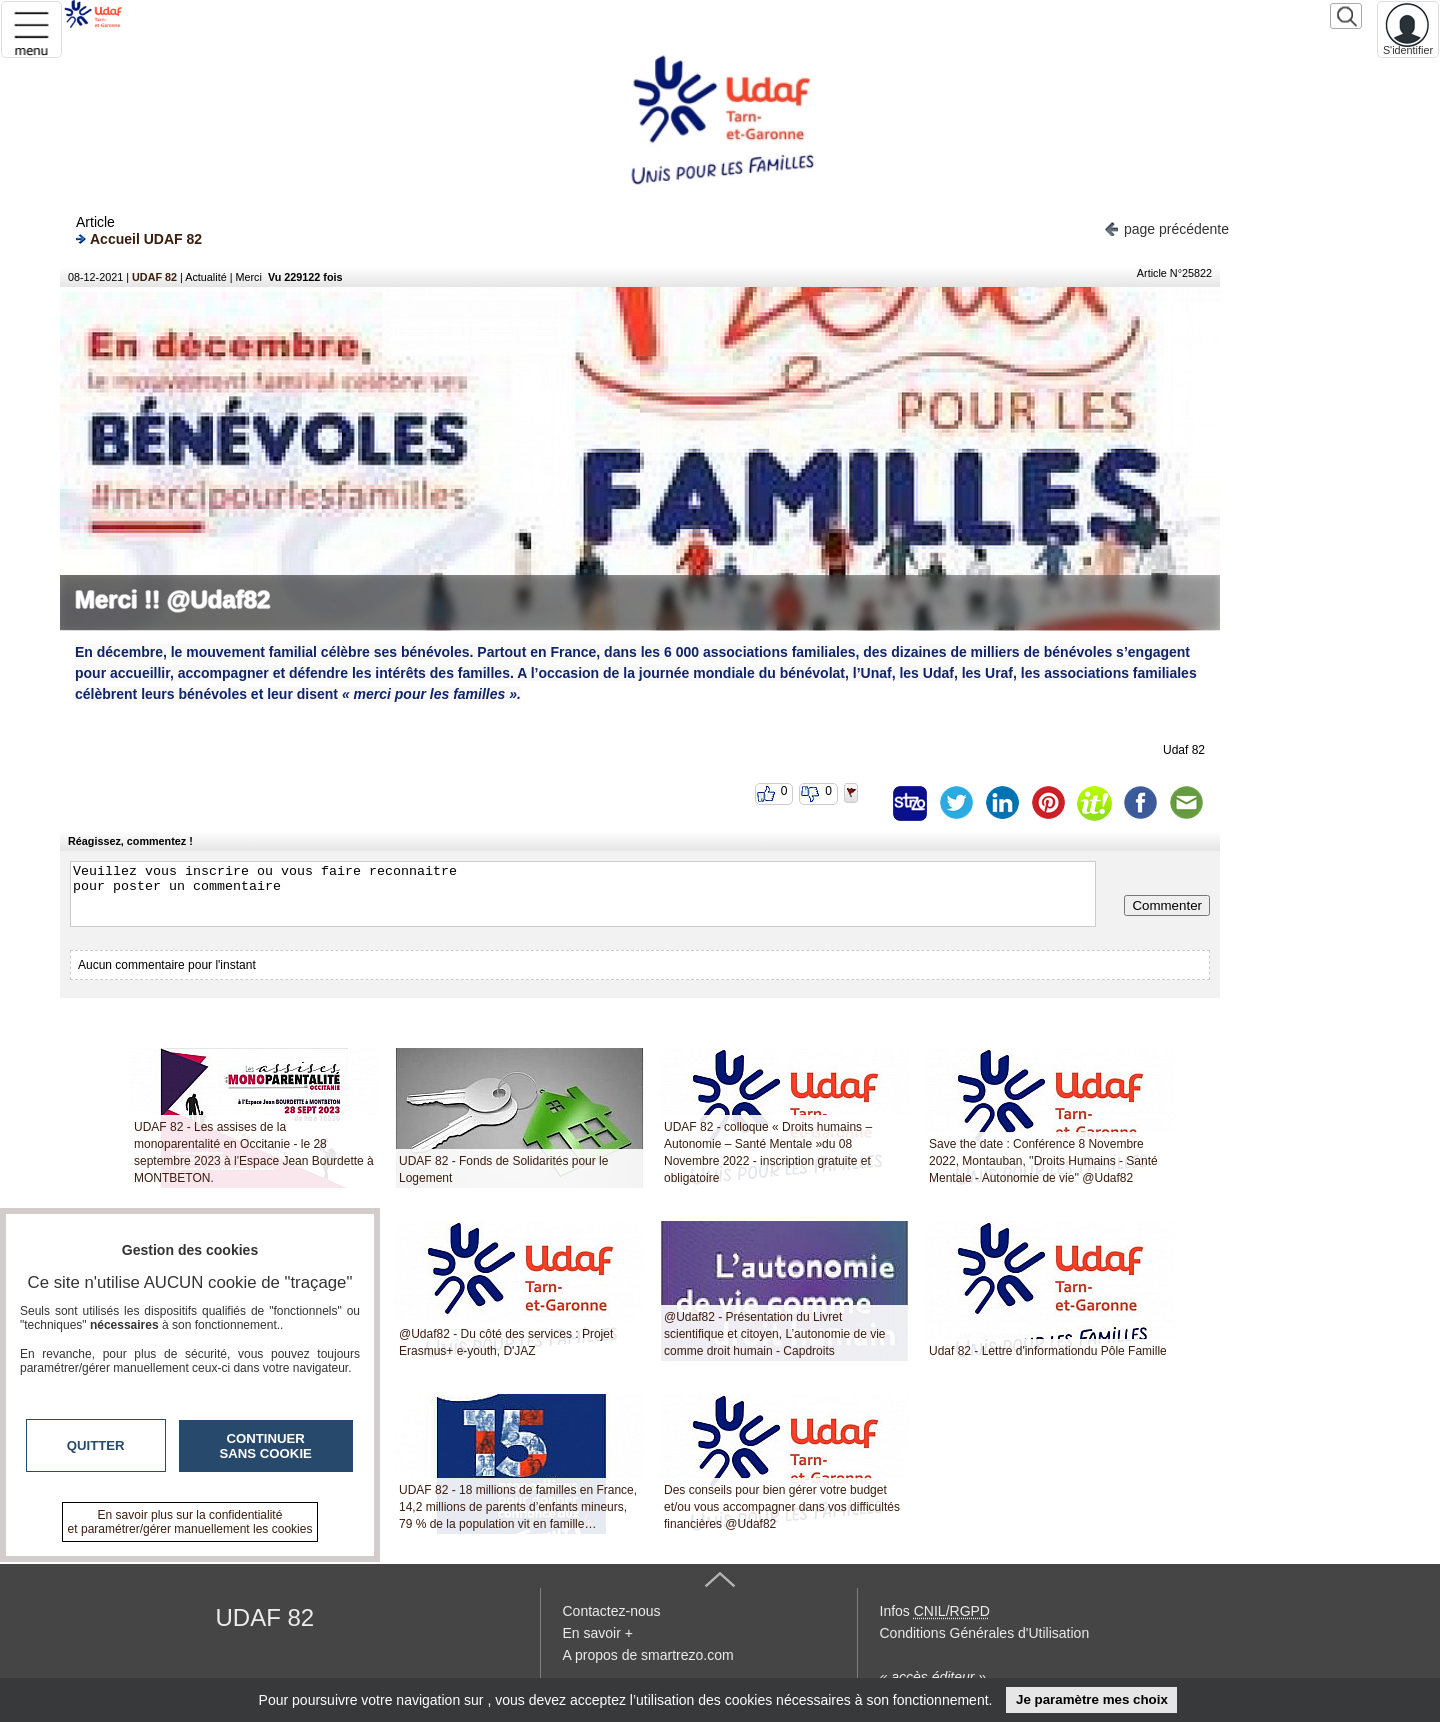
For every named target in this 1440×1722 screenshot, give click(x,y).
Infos (935, 1611)
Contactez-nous (612, 1611)
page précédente (1166, 227)
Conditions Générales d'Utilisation (985, 1633)
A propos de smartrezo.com (648, 1655)
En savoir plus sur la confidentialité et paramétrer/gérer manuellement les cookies (190, 1522)
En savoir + (598, 1633)
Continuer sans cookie (266, 1446)
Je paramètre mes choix (1092, 1699)
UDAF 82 (154, 277)
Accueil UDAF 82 (139, 238)
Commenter (1167, 905)
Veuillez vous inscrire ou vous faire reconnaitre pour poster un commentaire (583, 894)
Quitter (96, 1445)
